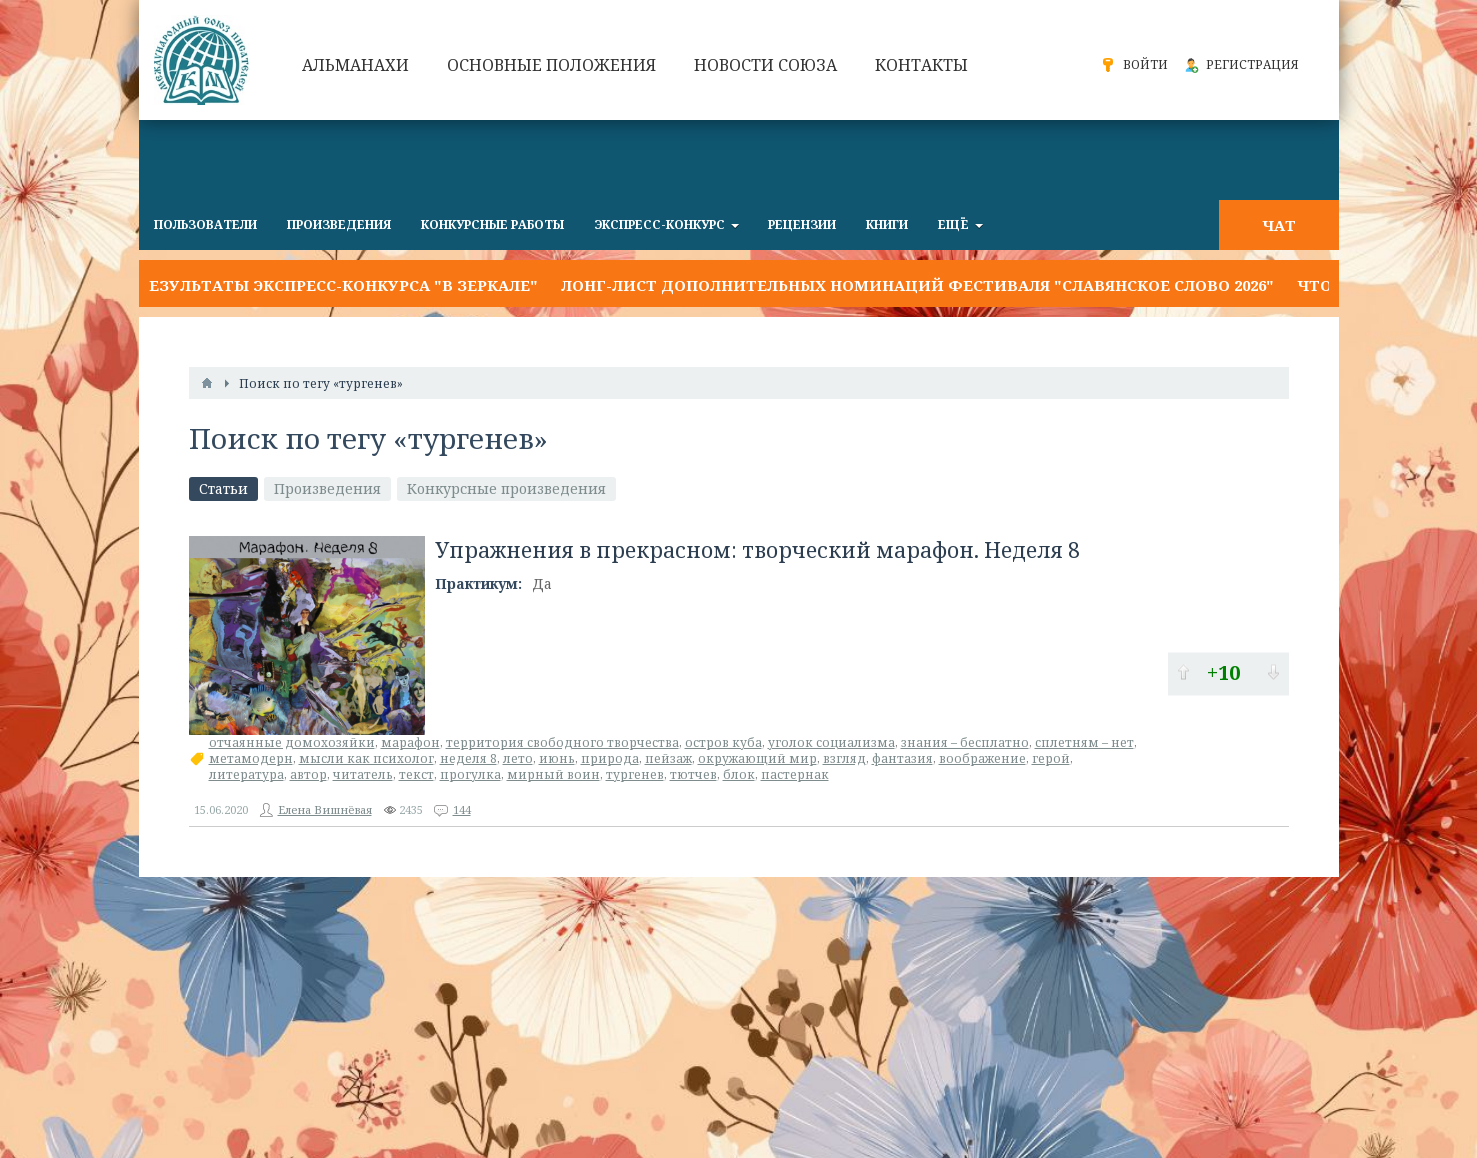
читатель (363, 774)
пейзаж (668, 758)
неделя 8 (468, 758)
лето (518, 758)
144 (462, 809)
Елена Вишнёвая (325, 809)
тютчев (693, 774)
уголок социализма (831, 742)
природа (610, 758)
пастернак (795, 774)
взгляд (844, 758)
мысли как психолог (366, 758)
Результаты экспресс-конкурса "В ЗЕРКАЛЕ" (338, 285)
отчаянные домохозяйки (292, 742)
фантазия (902, 758)
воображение (982, 758)
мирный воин (553, 774)
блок (739, 774)
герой (1051, 758)
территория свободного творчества (562, 742)
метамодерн (251, 758)
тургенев (635, 774)
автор (308, 774)
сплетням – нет (1084, 742)
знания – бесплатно (965, 742)
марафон (410, 742)
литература (246, 774)
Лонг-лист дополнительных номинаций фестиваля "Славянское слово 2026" (917, 285)
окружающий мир (757, 758)
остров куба (723, 742)
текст (416, 774)
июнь (557, 758)
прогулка (470, 774)
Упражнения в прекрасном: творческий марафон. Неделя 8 (757, 550)
